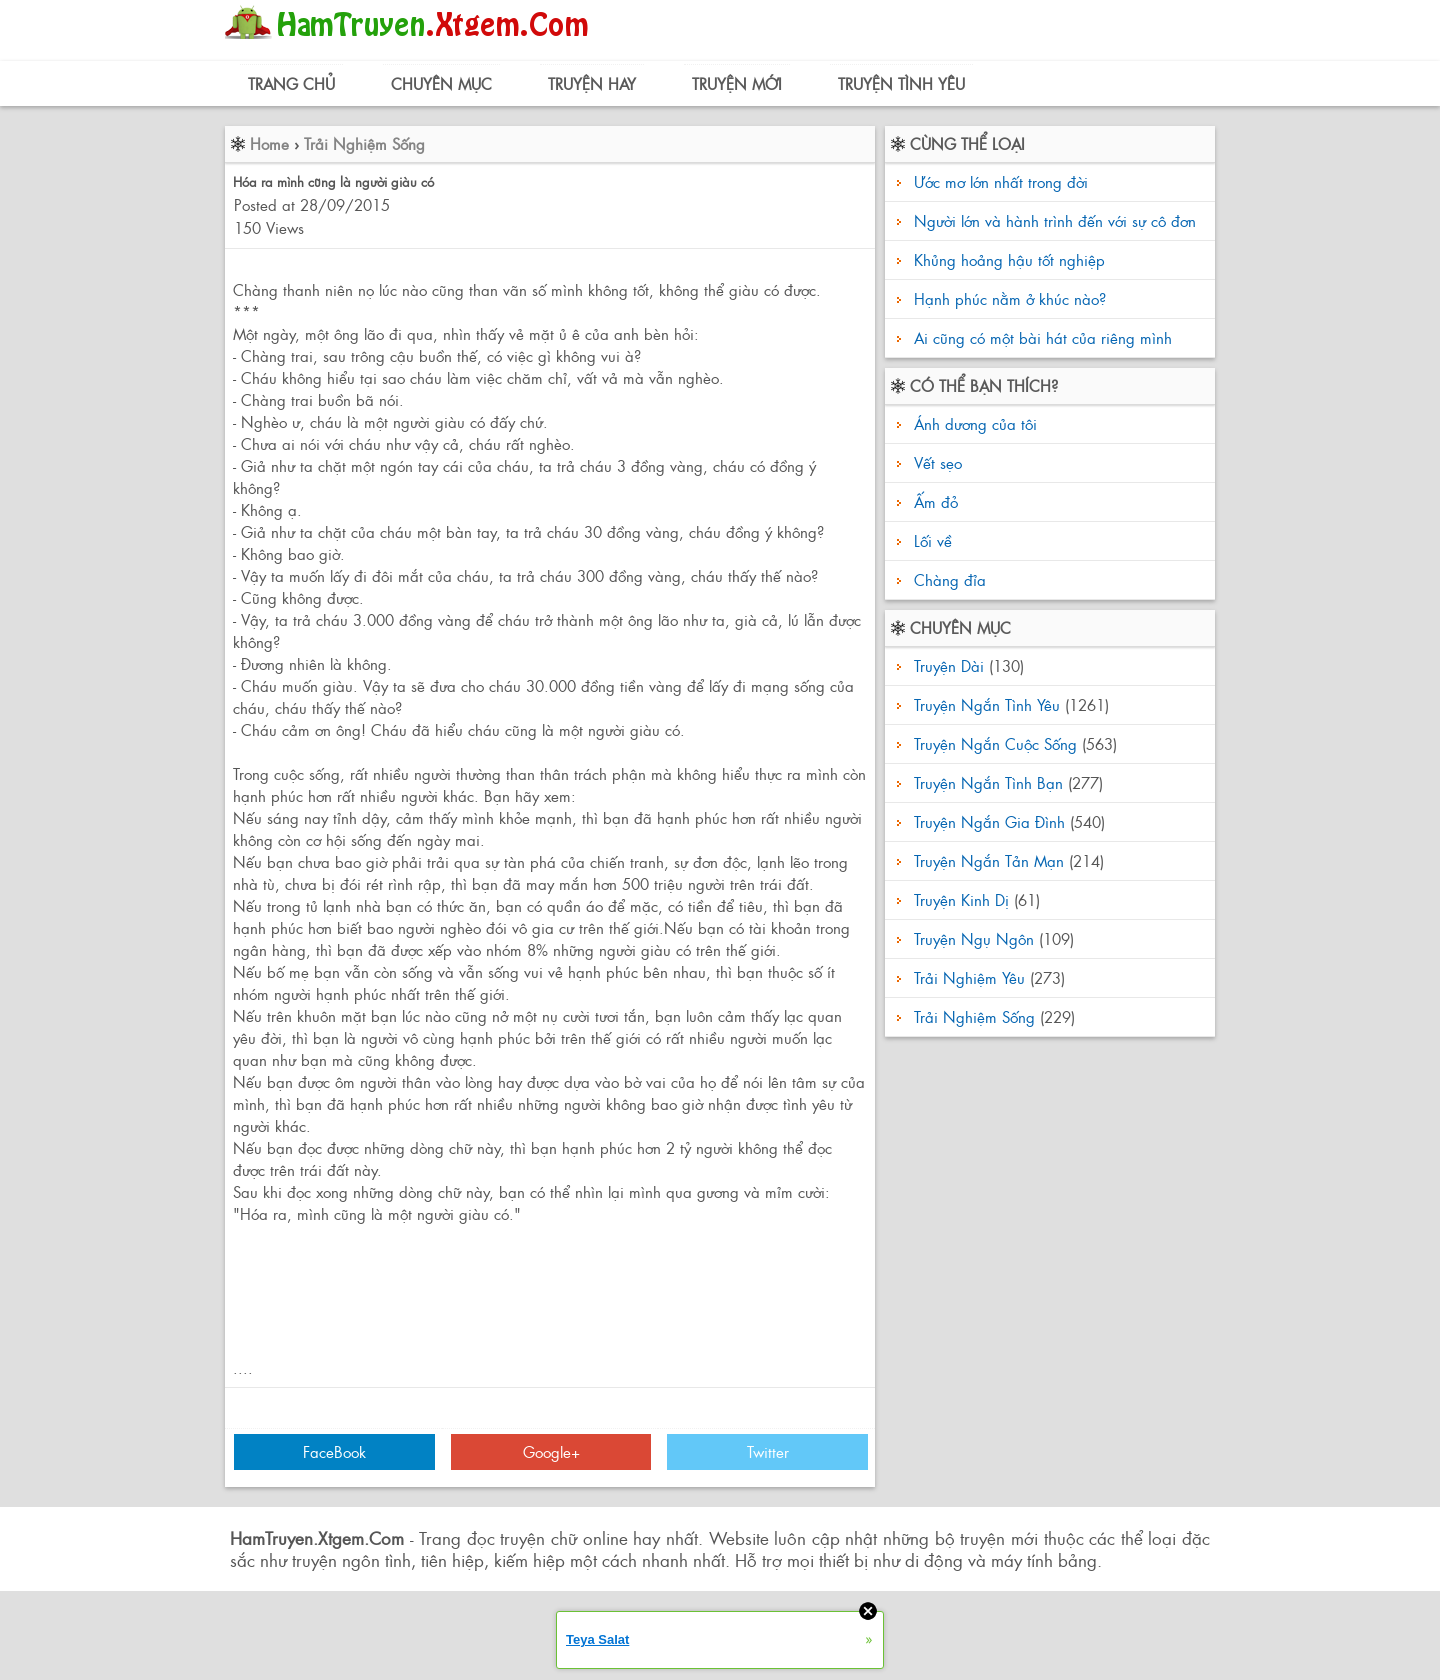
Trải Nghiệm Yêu (969, 977)
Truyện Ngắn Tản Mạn (989, 860)
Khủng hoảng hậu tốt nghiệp (1009, 259)
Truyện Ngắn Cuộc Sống (995, 743)
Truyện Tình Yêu (901, 83)
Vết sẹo (935, 462)
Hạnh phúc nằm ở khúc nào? (1010, 298)
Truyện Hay (592, 83)
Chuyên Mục (441, 83)
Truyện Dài (949, 665)
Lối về (930, 540)
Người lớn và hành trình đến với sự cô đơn (1055, 220)
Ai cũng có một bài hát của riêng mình (1043, 337)
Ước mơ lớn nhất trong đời (1001, 181)
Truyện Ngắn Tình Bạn (988, 782)
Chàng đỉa (947, 579)
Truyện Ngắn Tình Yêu (987, 704)
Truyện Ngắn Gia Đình (989, 821)
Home (269, 143)
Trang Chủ (291, 83)
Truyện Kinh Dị (961, 899)
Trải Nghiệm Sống (364, 143)
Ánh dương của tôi (973, 423)
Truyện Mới (737, 83)
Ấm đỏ (933, 501)
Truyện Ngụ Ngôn (974, 938)
